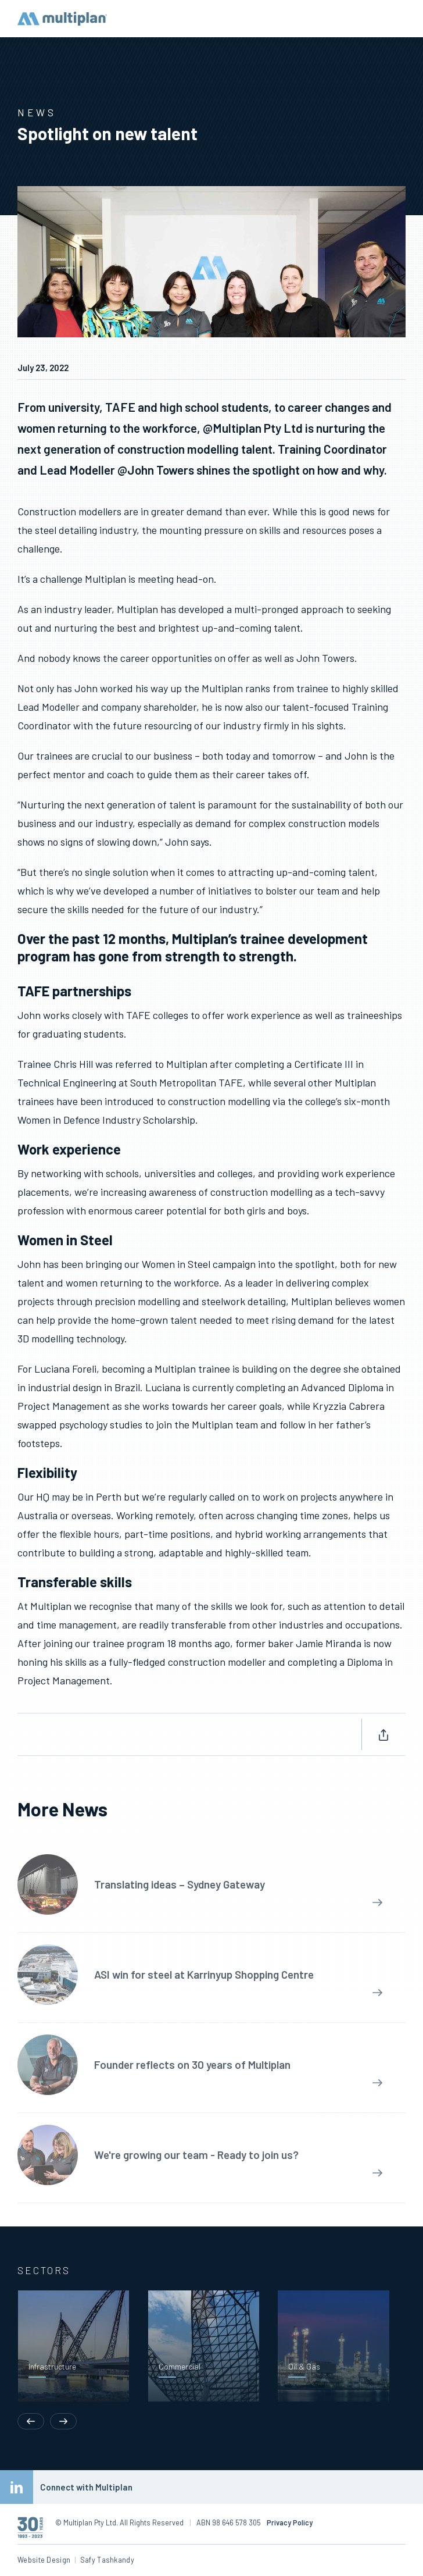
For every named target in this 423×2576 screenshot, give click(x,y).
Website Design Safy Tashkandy (75, 2559)
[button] (30, 2360)
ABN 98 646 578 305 (225, 2522)
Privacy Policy (290, 2522)
